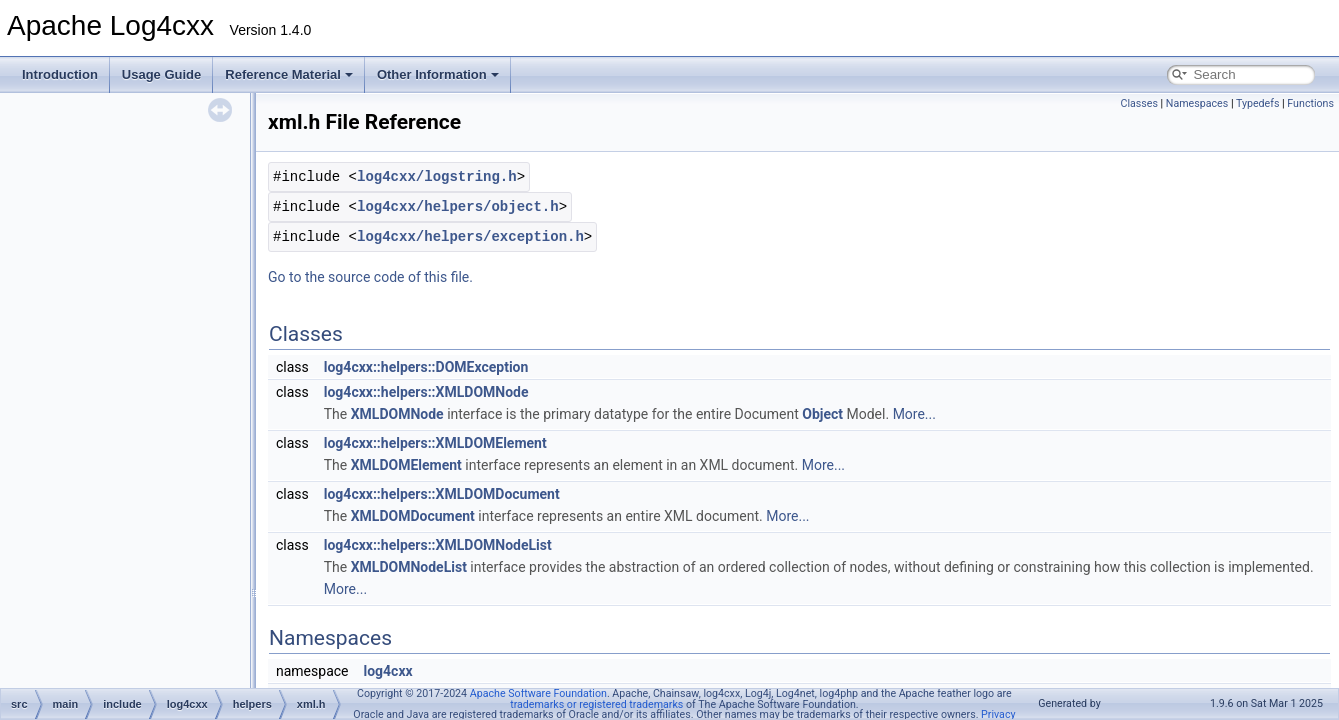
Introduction (60, 74)
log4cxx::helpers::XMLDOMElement (435, 443)
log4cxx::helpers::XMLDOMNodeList (438, 545)
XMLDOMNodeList (409, 567)
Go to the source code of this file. (370, 277)
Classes (1138, 103)
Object (822, 414)
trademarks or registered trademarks (596, 704)
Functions (1310, 103)
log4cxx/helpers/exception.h (470, 236)
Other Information (438, 74)
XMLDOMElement (406, 465)
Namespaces (1197, 103)
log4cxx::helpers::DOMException (426, 367)
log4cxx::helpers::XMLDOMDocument (442, 494)
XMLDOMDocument (413, 516)
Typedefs (1258, 103)
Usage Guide (161, 74)
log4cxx (387, 671)
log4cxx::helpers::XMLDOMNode (426, 392)
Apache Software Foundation (538, 693)
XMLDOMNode (397, 414)
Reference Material (289, 74)
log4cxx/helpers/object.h (458, 206)
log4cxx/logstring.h (437, 176)
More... (914, 414)
